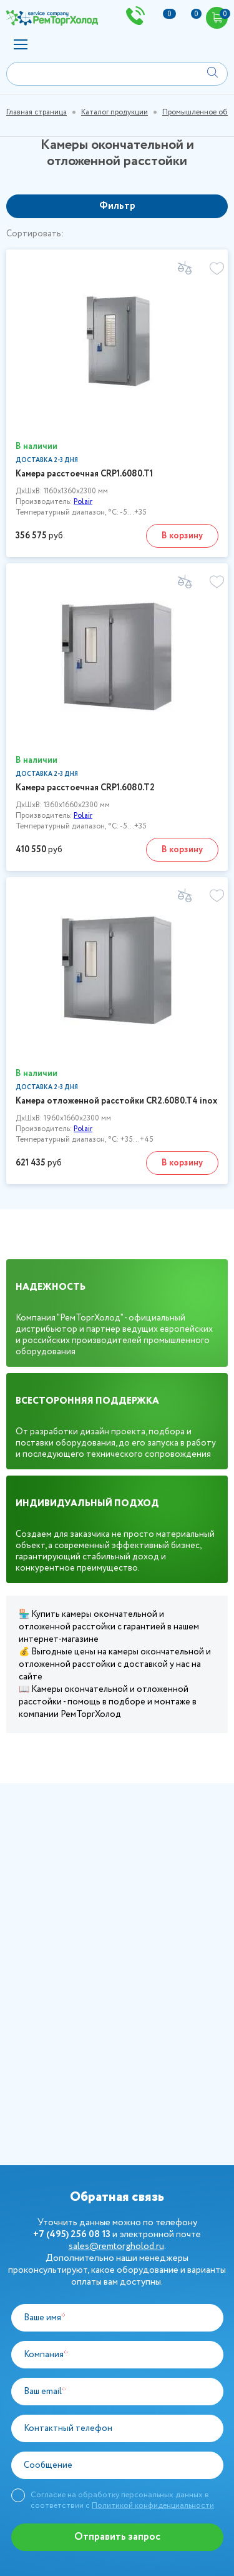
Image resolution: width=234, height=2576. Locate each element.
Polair (83, 501)
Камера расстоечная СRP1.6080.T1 (84, 474)
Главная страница (36, 112)
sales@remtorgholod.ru (116, 2246)
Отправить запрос (117, 2537)
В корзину (182, 536)
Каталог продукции (114, 112)
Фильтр (117, 206)
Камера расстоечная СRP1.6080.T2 (85, 787)
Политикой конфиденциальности (153, 2506)
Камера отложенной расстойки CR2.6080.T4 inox (116, 1101)
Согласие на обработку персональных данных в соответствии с (122, 2500)
